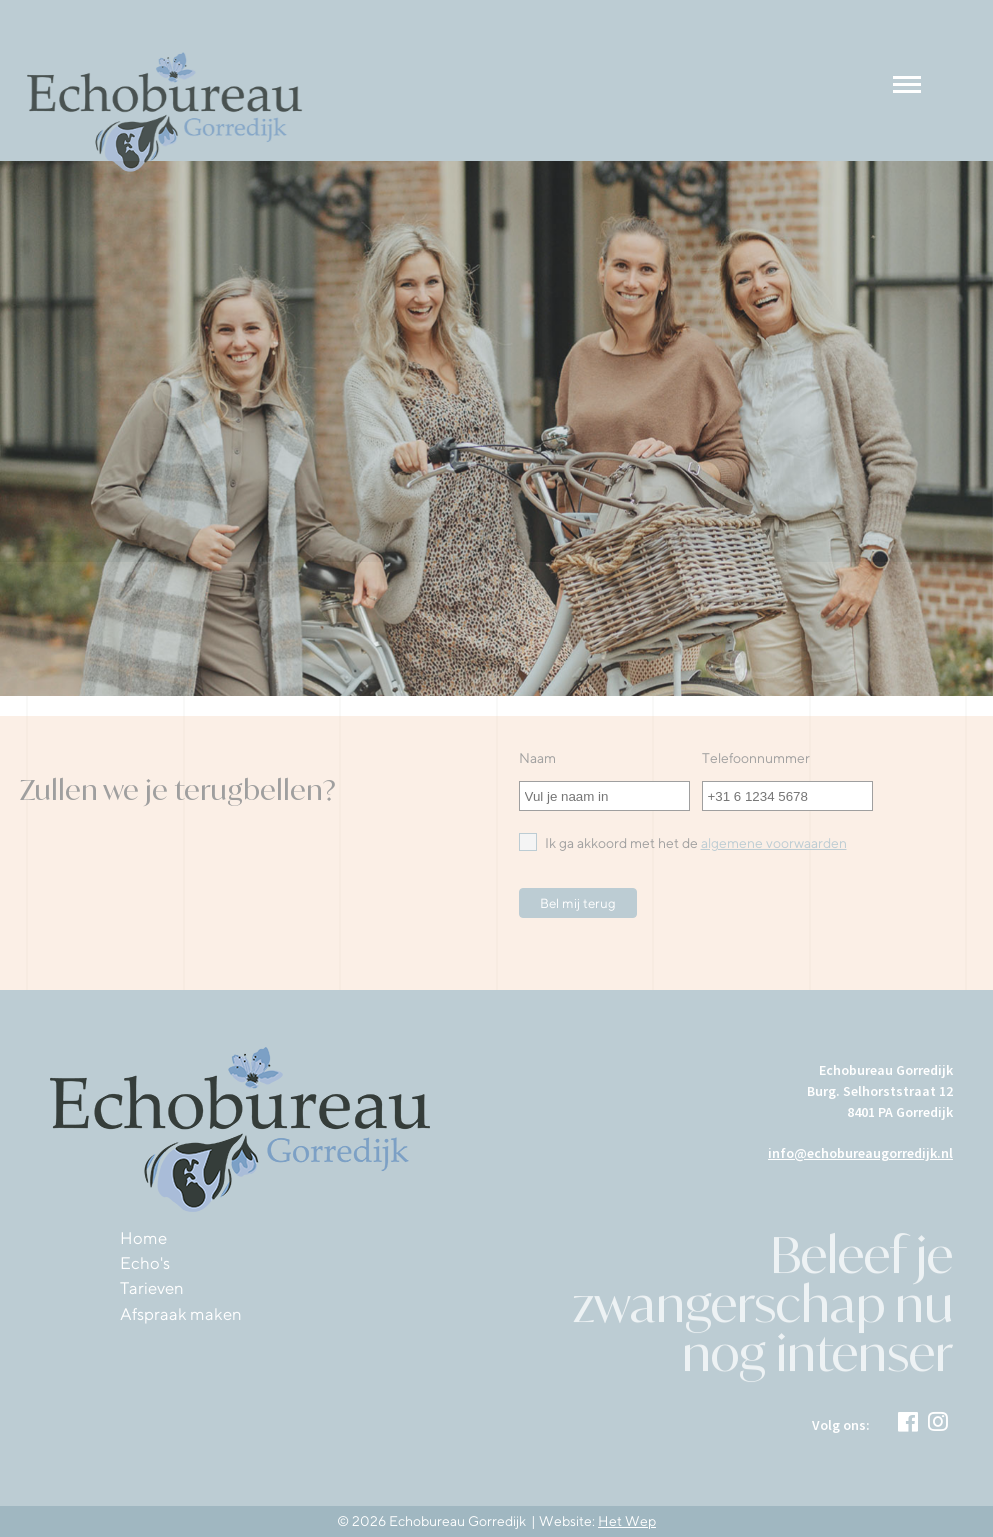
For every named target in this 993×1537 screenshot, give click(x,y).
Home (143, 1238)
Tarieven (152, 1288)
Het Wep (627, 1521)
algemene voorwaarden (774, 843)
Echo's (145, 1263)
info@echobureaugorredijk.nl (860, 1153)
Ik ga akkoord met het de (683, 842)
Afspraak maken (181, 1314)
